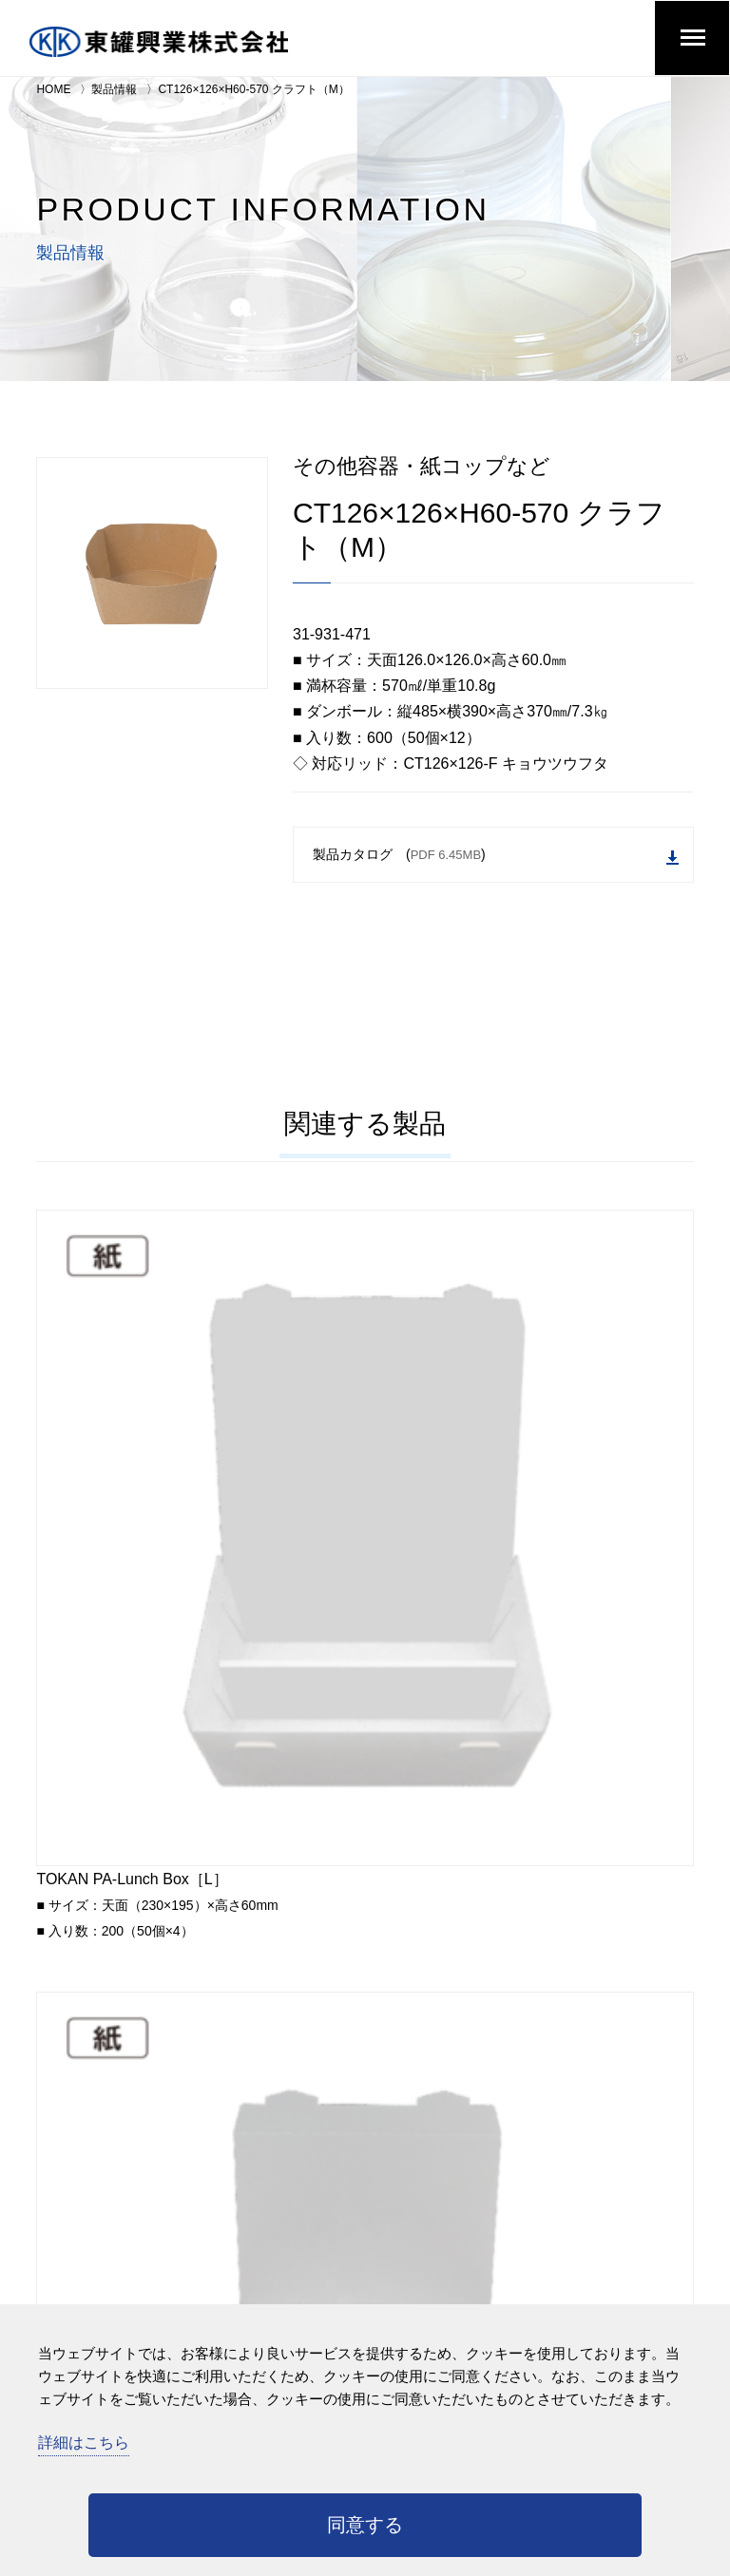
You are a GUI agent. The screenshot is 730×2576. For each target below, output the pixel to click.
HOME (53, 89)
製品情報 (114, 89)
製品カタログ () (496, 856)
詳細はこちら (83, 2442)
